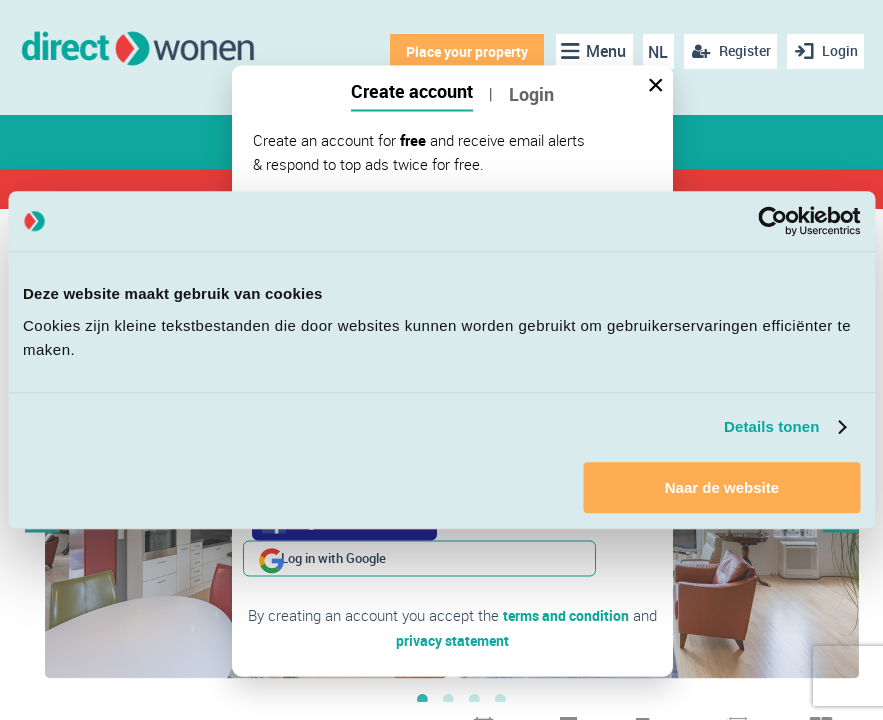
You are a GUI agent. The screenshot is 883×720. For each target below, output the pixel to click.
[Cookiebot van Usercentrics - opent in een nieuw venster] (772, 221)
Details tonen (771, 426)
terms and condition (566, 579)
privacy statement (452, 603)
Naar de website (722, 487)
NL (655, 52)
